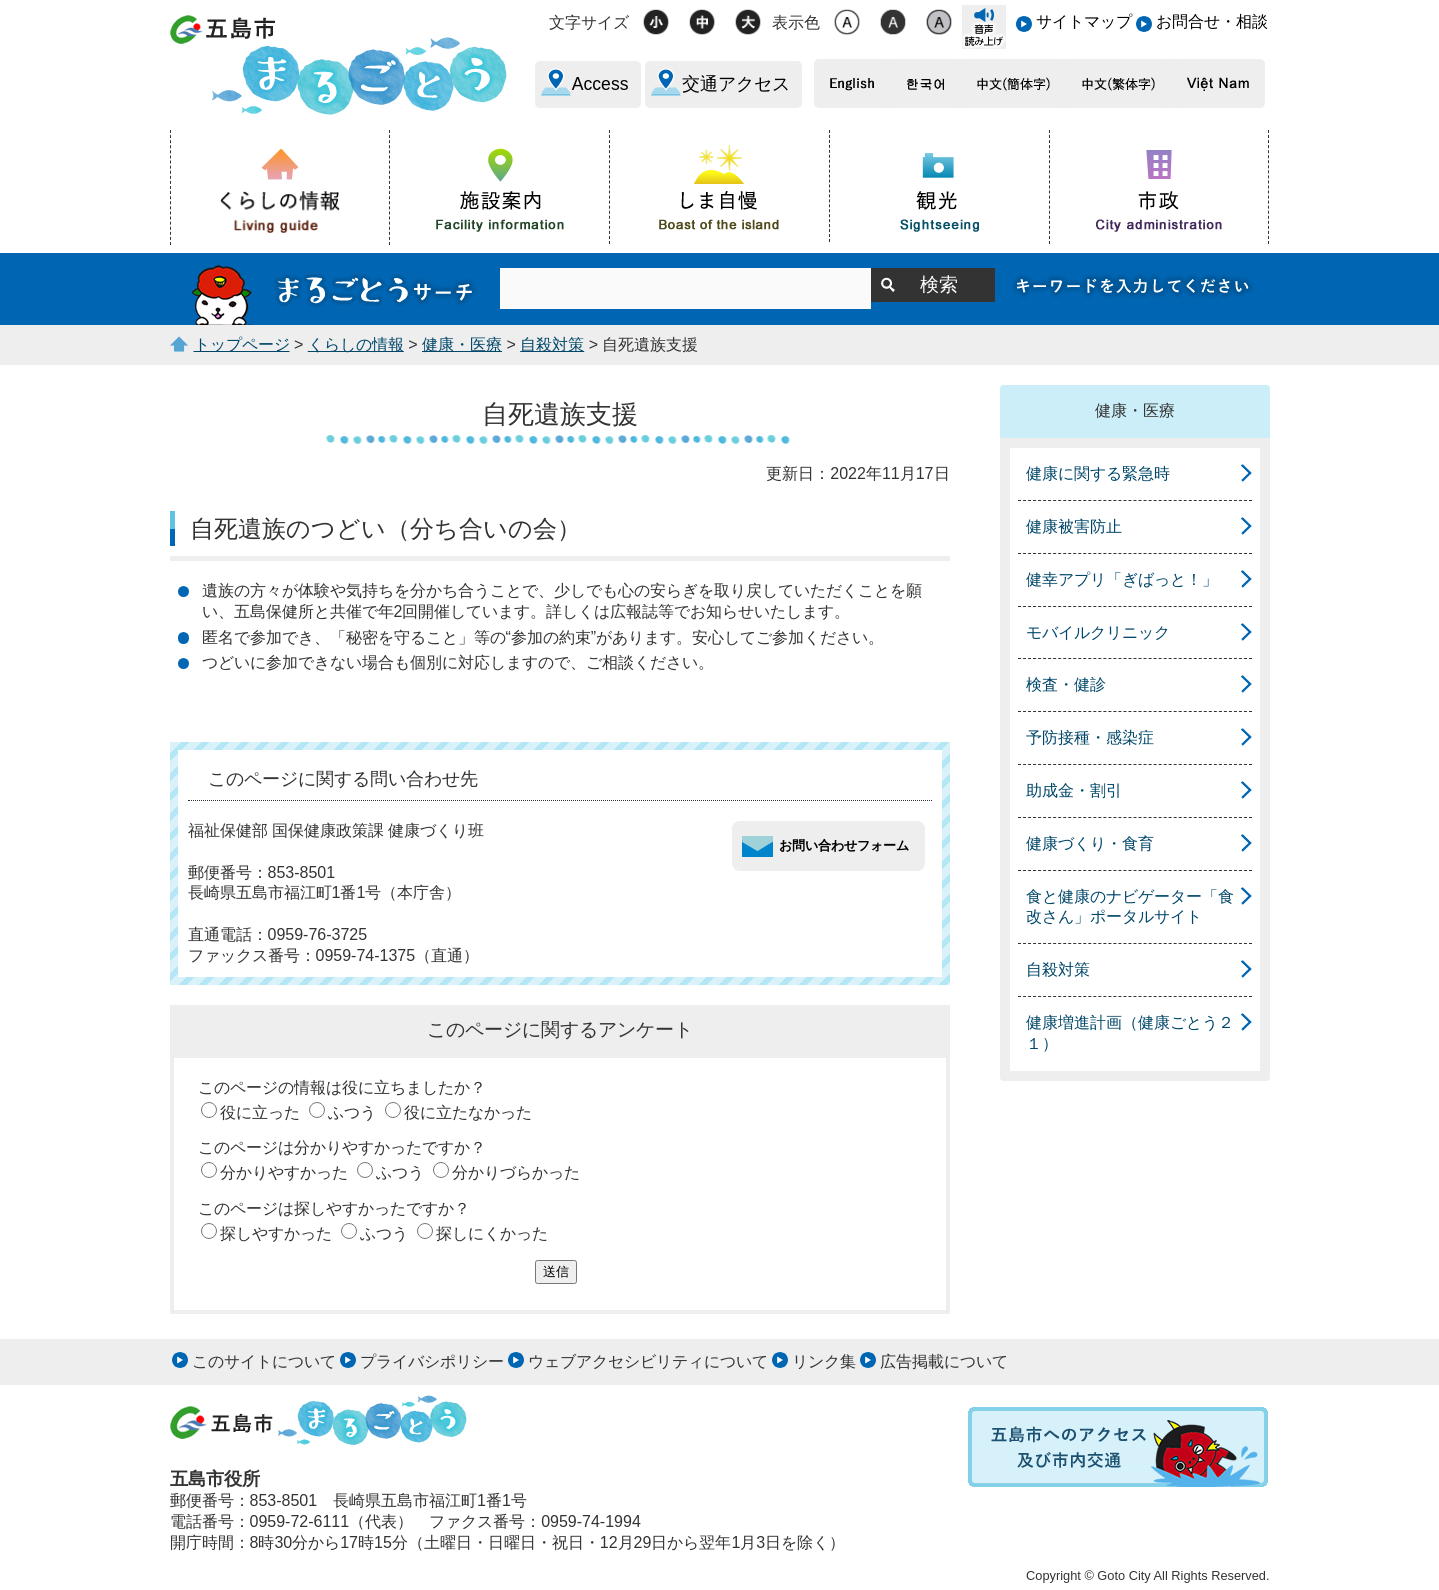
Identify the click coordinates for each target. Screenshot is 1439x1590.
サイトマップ (1084, 21)
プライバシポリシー (432, 1361)
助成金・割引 (1074, 790)
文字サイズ (589, 22)
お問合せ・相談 (1212, 21)
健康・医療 (462, 344)
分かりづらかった (516, 1172)
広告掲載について (944, 1361)
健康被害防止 (1074, 526)
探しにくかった (492, 1233)
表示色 (796, 22)
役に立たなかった (468, 1112)
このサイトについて (264, 1361)
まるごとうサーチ (335, 289)
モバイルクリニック (1098, 632)
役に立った (260, 1112)
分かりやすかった (284, 1172)
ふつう (352, 1112)
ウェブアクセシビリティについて (648, 1361)
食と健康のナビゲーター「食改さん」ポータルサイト (1130, 907)
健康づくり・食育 (1090, 843)
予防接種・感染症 (1090, 737)
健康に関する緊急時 (1098, 473)
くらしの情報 (356, 344)
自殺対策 (552, 344)
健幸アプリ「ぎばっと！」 (1122, 579)
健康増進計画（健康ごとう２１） (1130, 1033)
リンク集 (824, 1361)
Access (600, 84)
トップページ (242, 344)
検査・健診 (1066, 684)
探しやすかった (276, 1233)
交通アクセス (736, 84)
